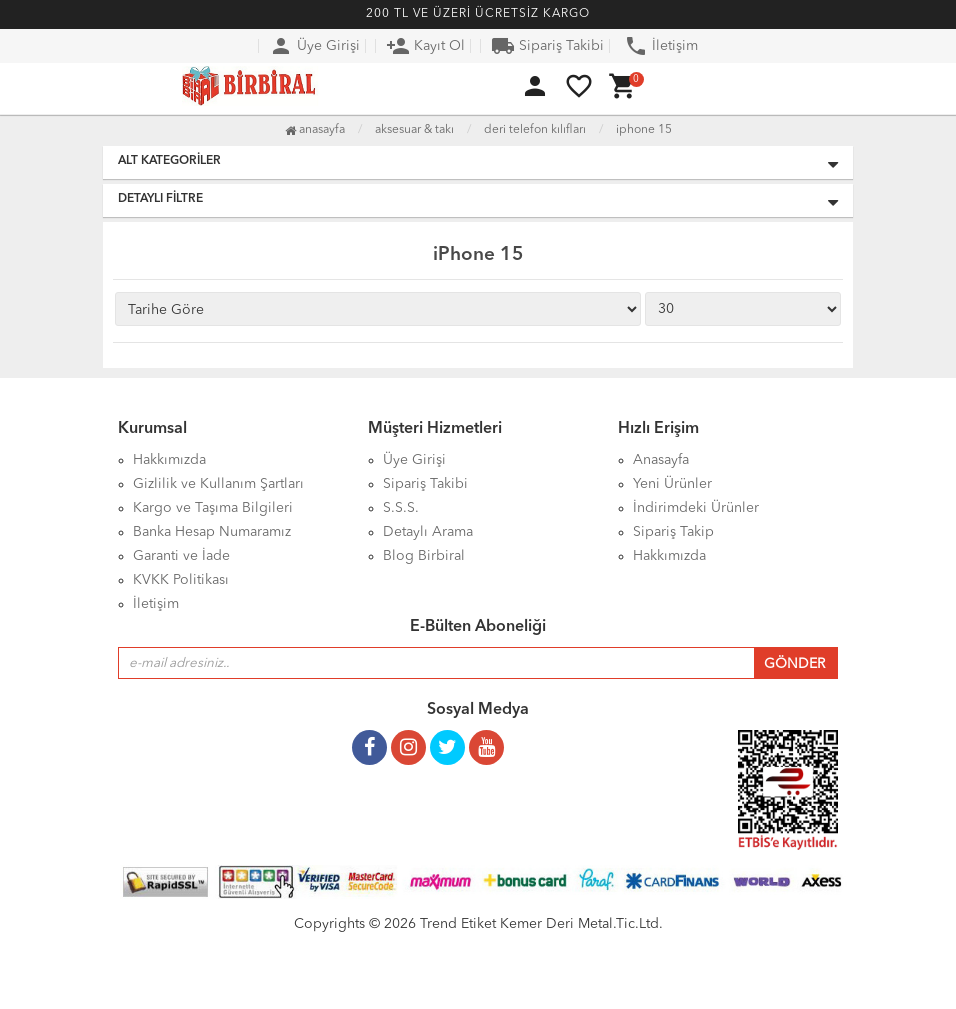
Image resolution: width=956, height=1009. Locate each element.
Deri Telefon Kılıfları (535, 130)
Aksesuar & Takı (414, 130)
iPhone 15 (644, 130)
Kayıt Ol (425, 46)
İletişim (661, 46)
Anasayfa (315, 130)
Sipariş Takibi (547, 46)
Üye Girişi (314, 46)
